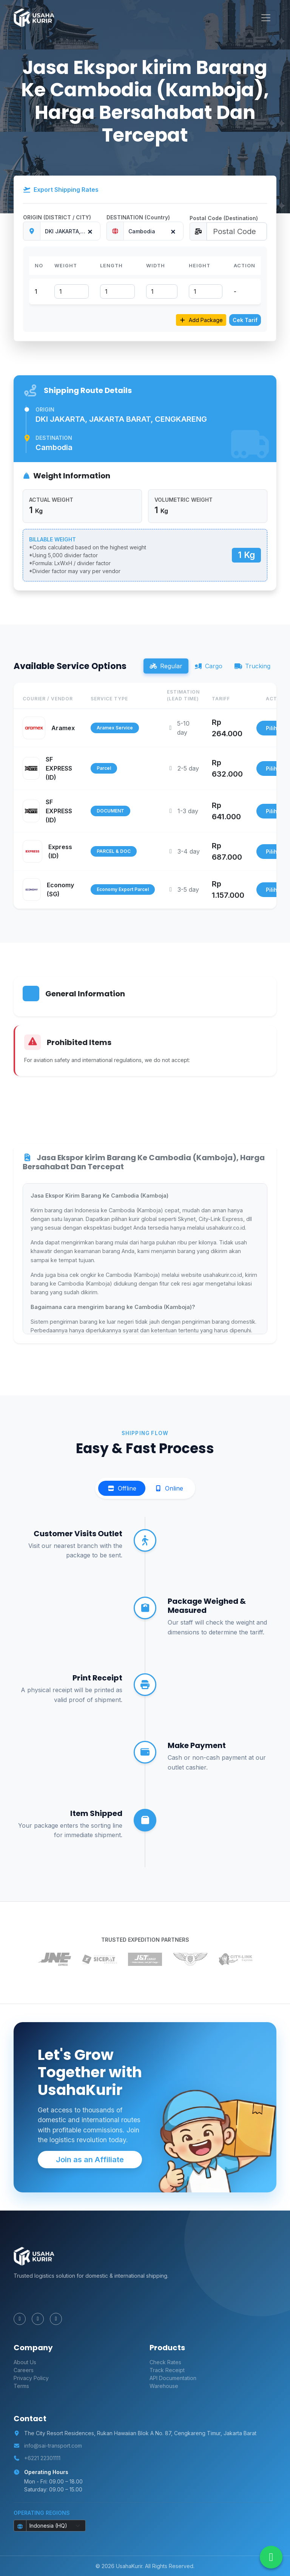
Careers (24, 2370)
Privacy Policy (31, 2378)
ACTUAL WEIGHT (51, 499)
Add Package (201, 320)
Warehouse (164, 2386)
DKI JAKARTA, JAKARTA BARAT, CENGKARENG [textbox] (72, 231)
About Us (25, 2362)
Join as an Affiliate (90, 2159)
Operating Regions (42, 2513)
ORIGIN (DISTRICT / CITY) (57, 217)
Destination (53, 438)
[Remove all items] (89, 229)
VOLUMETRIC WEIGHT (183, 499)
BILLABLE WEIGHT (52, 539)
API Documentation (173, 2378)
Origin (44, 409)
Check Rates (165, 2362)
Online (168, 1488)
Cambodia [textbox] (141, 231)
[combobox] (70, 231)
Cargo (208, 666)
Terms (21, 2386)
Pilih (271, 728)
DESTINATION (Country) (138, 217)
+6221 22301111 (42, 2458)
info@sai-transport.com (53, 2445)
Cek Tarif (245, 320)
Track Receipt (167, 2370)
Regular (166, 666)
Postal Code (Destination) (224, 218)
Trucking (252, 666)
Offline (121, 1488)
